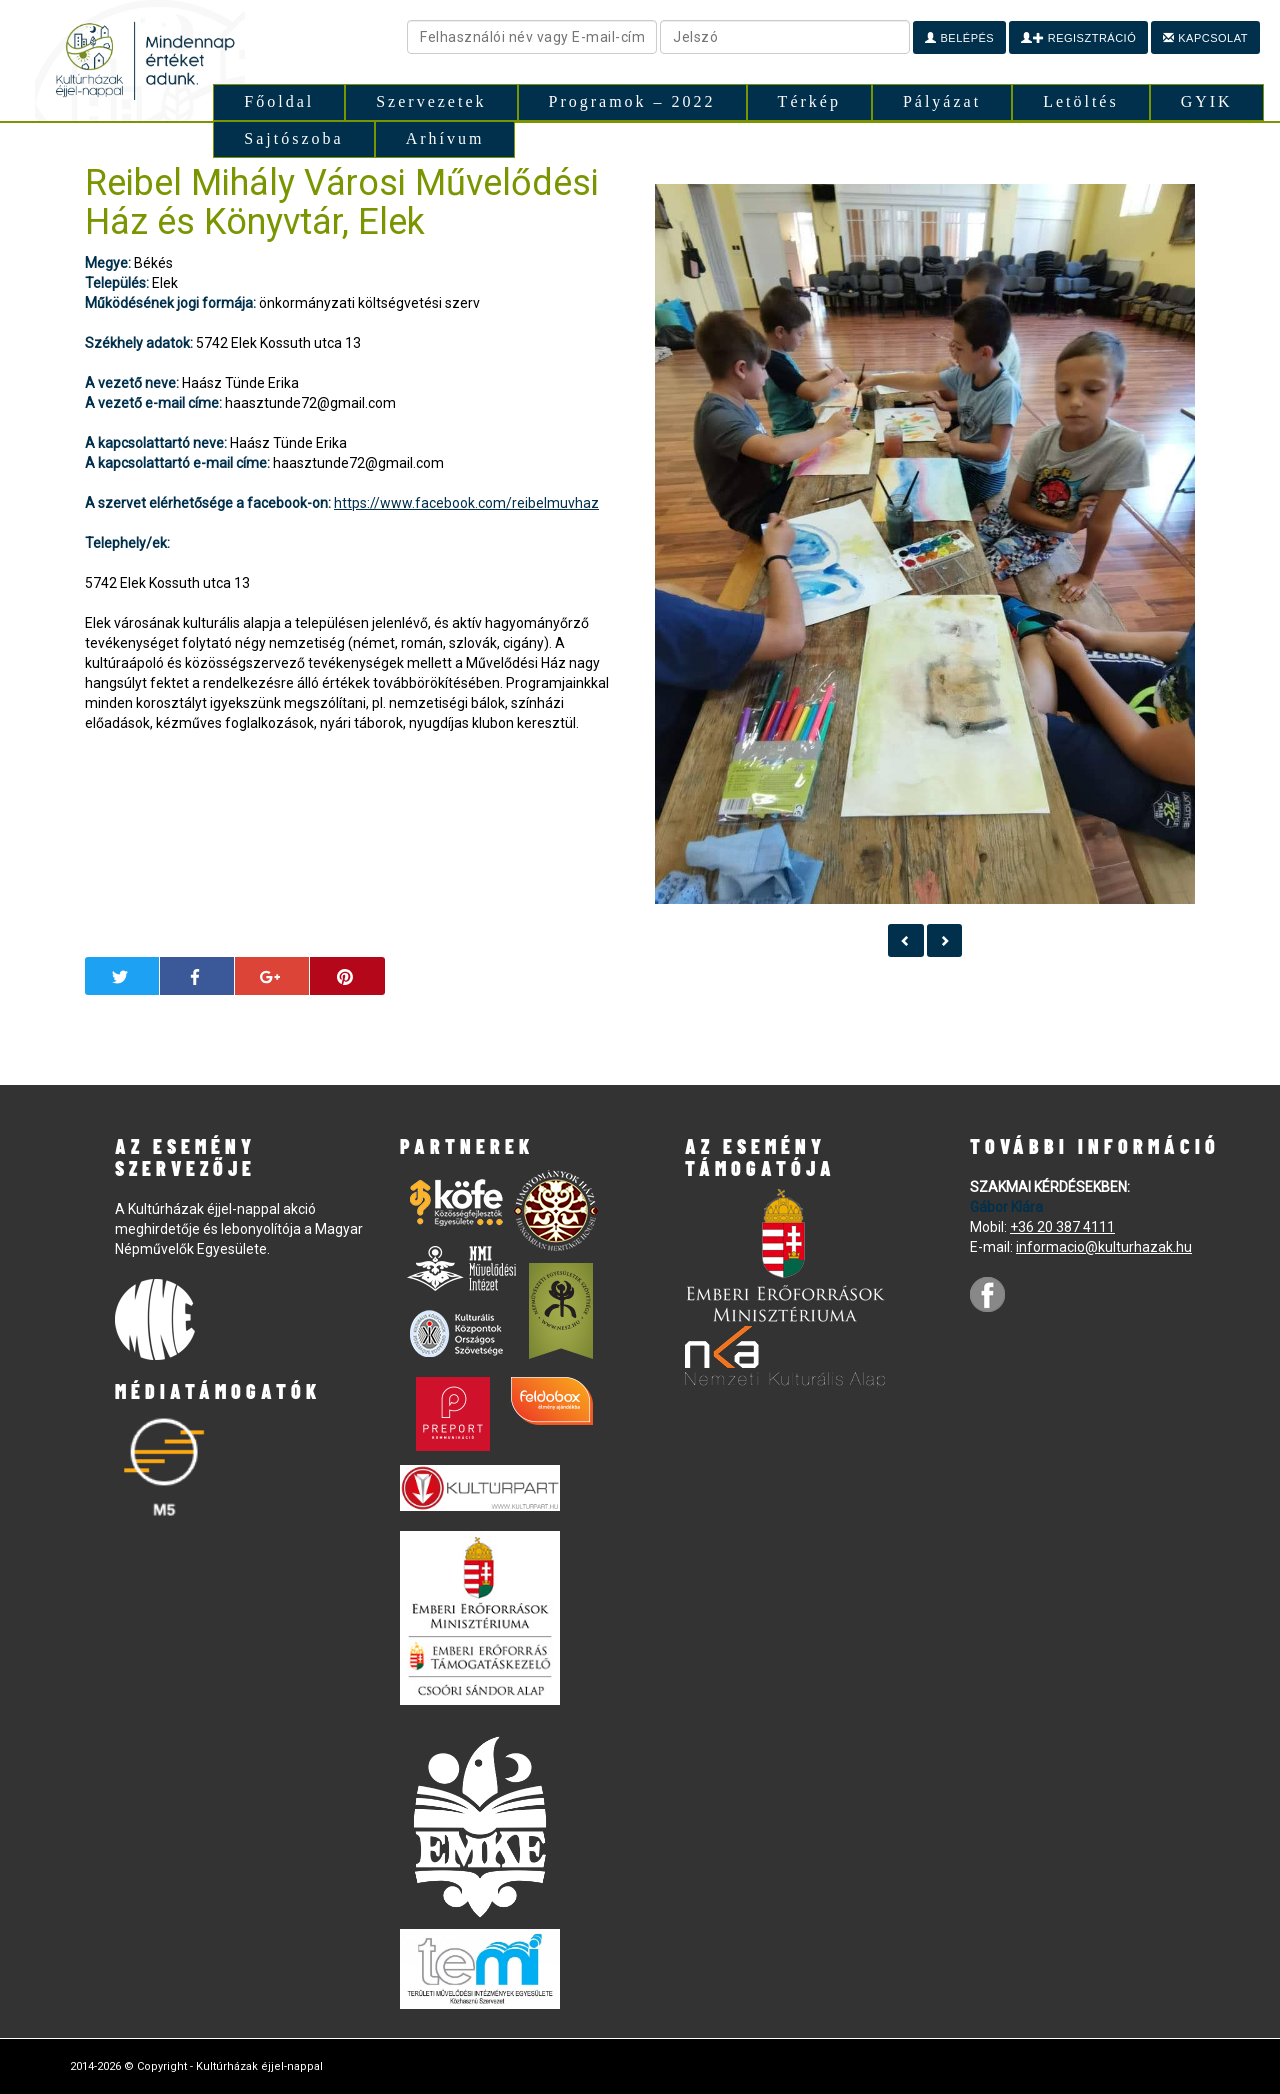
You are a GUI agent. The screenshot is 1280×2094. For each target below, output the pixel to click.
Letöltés (1081, 101)
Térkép (809, 101)
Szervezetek (431, 101)
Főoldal (279, 101)
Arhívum (445, 138)
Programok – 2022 (632, 101)
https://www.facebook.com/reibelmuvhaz (466, 503)
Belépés (959, 38)
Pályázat (942, 101)
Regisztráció (1078, 38)
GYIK (1207, 101)
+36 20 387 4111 (1062, 1227)
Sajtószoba (293, 138)
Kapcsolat (1205, 38)
